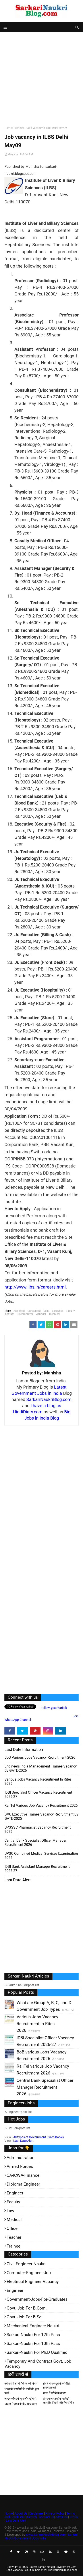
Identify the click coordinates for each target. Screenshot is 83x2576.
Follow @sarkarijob (53, 1708)
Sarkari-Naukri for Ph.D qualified (37, 2352)
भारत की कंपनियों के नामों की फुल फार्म (21, 2391)
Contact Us (46, 2517)
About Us (20, 2513)
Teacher (14, 2237)
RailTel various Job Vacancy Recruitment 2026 (41, 1805)
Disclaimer (36, 2513)
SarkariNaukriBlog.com (48, 1399)
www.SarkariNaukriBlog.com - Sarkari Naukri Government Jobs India (41, 2536)
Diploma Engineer (23, 2184)
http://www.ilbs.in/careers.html (35, 1287)
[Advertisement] (41, 78)
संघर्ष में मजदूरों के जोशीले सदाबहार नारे (56, 2385)
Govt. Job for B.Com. (27, 2308)
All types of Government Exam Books (38, 2137)
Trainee (13, 2246)
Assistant (19, 1310)
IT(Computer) (25, 1314)
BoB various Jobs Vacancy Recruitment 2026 (39, 1757)
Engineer (15, 2193)
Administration (21, 2157)
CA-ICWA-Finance (23, 2175)
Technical (19, 127)
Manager (40, 1314)
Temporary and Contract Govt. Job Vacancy (37, 2364)
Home (8, 127)
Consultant (34, 1310)
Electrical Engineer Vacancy (33, 2281)
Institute (9, 1314)
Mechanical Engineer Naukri (33, 2325)
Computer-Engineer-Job (29, 2272)
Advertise (61, 2517)
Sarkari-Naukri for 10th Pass (33, 2343)
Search (32, 2517)
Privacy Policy (54, 2513)
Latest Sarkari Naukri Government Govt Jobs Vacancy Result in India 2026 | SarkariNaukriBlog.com (41, 2568)
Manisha (13, 154)
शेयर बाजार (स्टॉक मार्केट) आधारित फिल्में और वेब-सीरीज (58, 2400)
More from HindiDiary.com (20, 2403)
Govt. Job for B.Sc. (24, 2316)
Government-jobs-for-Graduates (37, 2299)
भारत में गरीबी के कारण (54, 2393)
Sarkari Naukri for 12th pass (33, 2334)
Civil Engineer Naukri (26, 2263)
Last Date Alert (23, 2140)
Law (10, 2210)
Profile (73, 2517)
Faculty (70, 1310)
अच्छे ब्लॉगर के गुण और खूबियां (20, 2398)
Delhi (46, 1310)
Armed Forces (20, 2166)
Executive (57, 1310)
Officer (13, 2228)
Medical (14, 2219)
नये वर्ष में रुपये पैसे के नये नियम (20, 2383)
